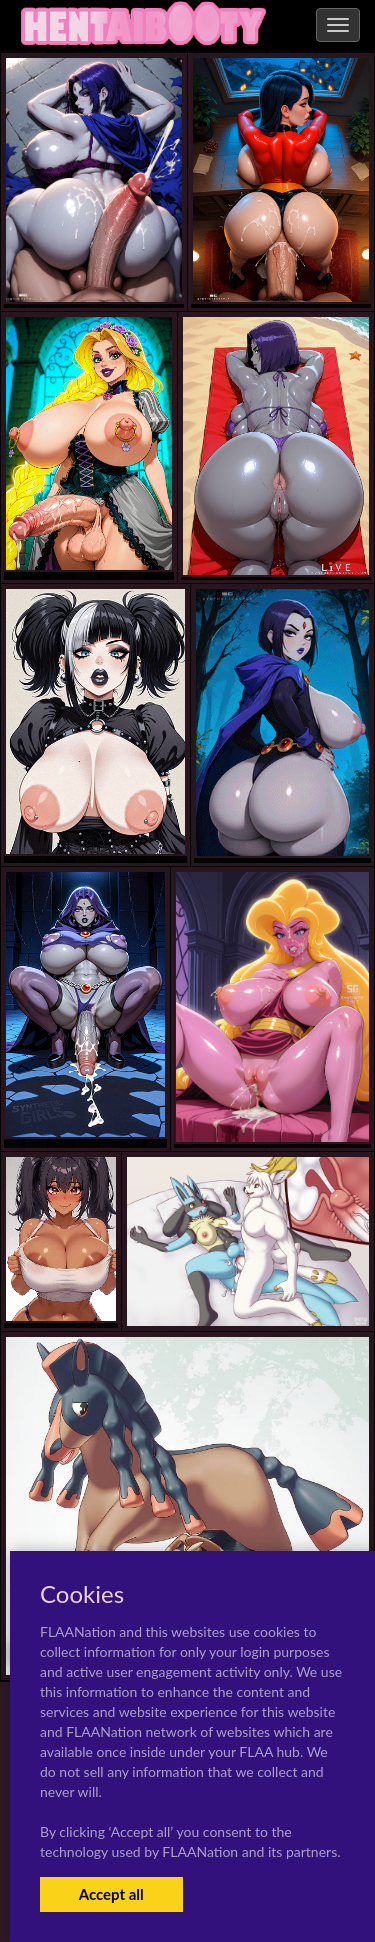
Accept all (111, 1894)
